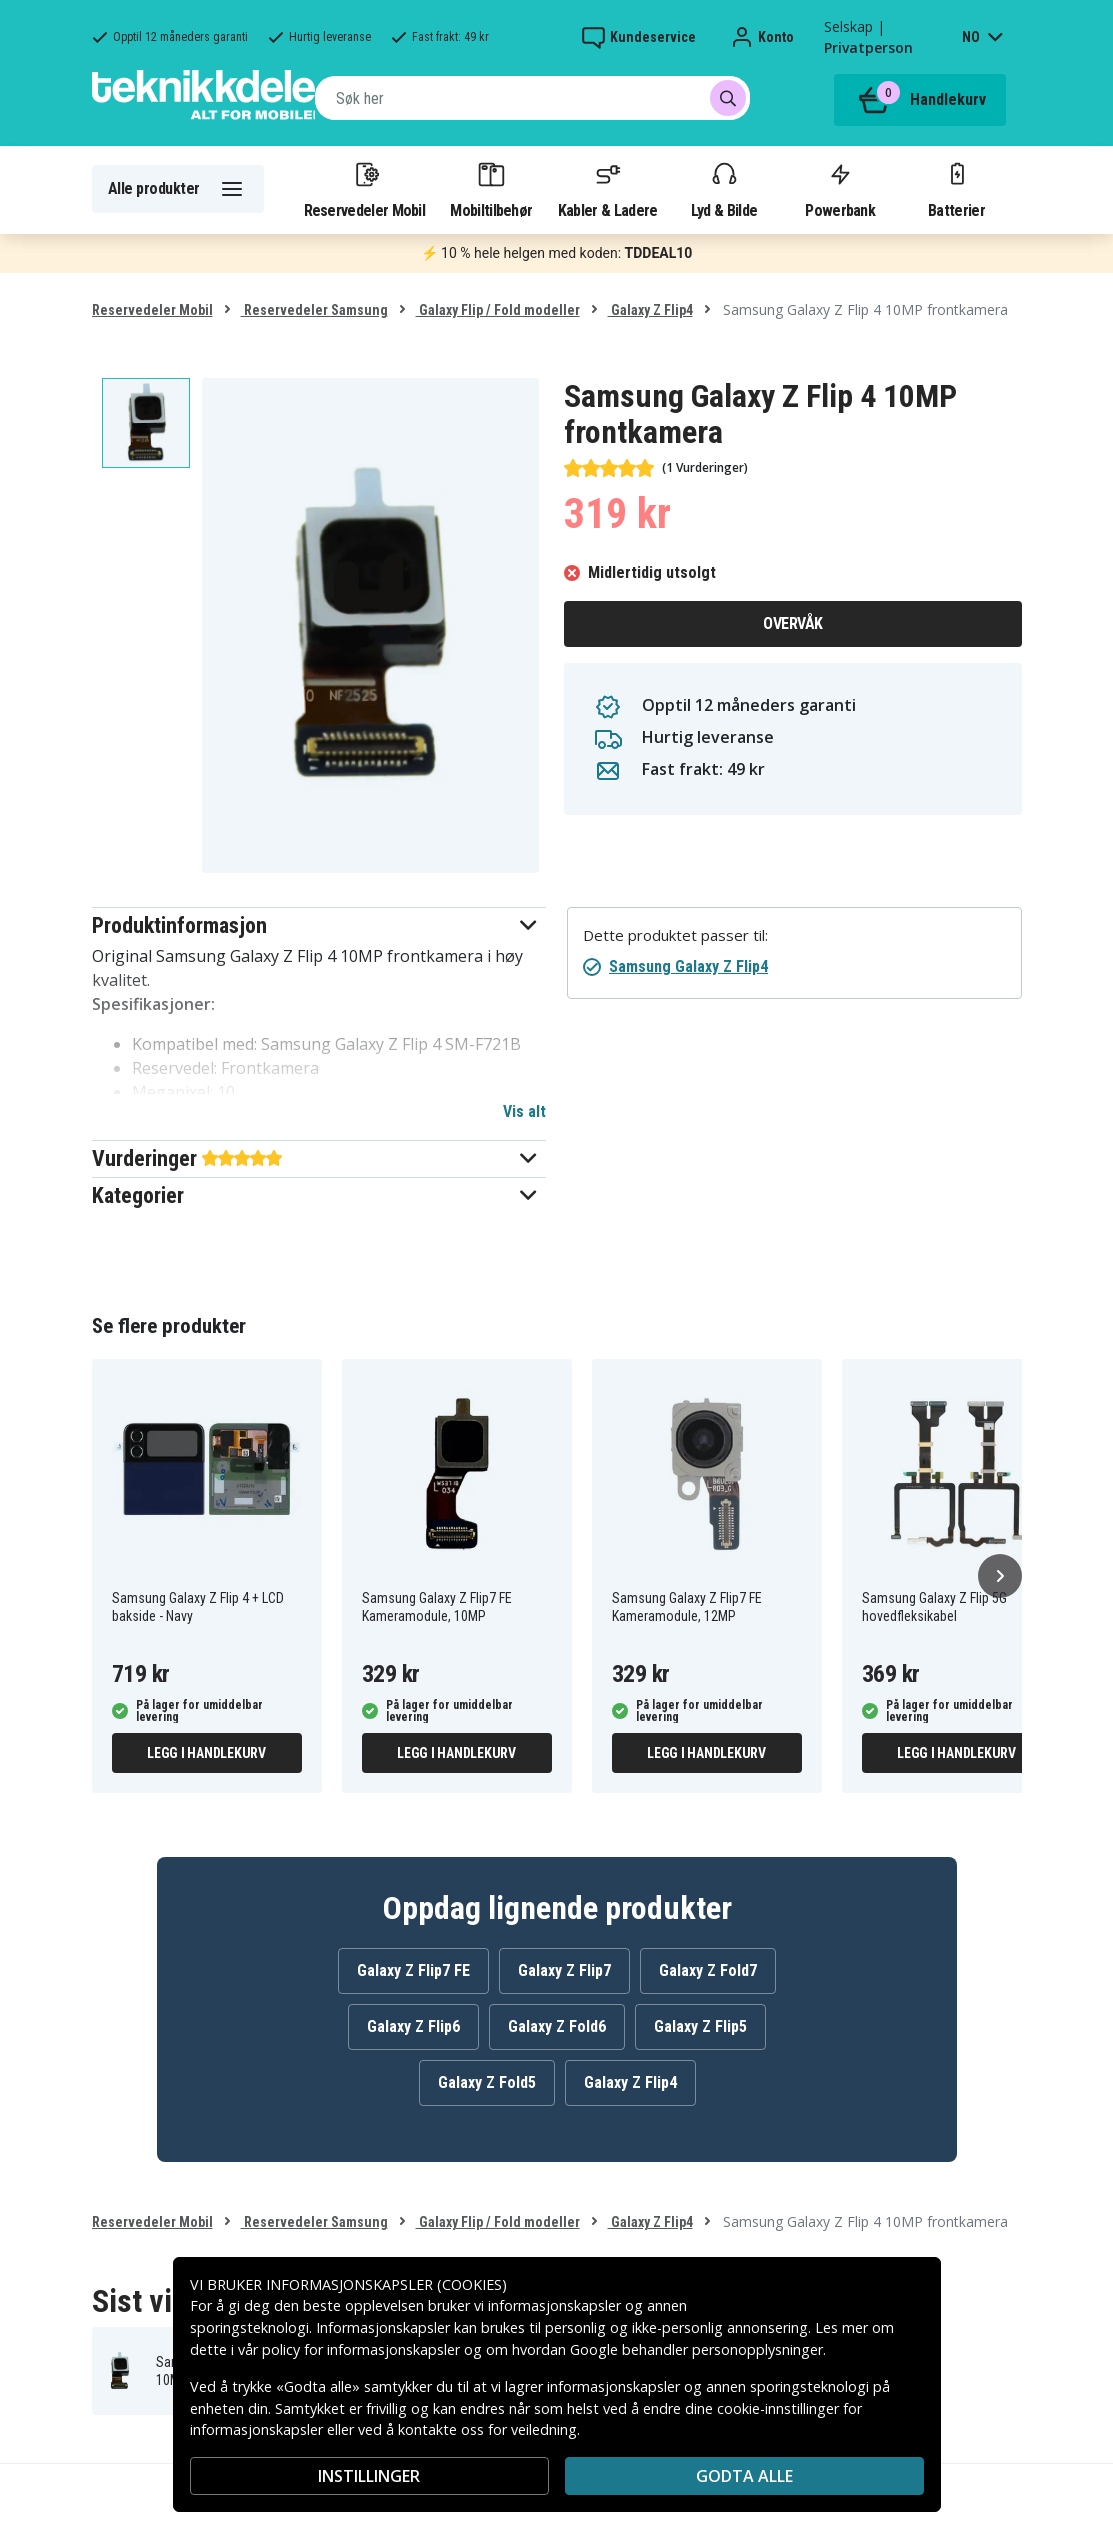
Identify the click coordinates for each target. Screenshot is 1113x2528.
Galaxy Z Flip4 (650, 310)
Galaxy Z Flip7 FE (413, 1970)
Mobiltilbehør (491, 189)
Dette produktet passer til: (675, 935)
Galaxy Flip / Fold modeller (498, 310)
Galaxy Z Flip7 (564, 1970)
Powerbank (840, 189)
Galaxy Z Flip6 (413, 2026)
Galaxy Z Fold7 (708, 1970)
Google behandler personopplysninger (696, 2349)
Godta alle (744, 2476)
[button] (319, 925)
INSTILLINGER (369, 2476)
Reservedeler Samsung (314, 310)
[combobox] (532, 98)
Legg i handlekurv (206, 1753)
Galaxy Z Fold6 (557, 2026)
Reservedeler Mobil (365, 189)
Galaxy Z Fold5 (487, 2082)
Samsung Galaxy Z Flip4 (688, 966)
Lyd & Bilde (724, 189)
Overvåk (793, 623)
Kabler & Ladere (608, 189)
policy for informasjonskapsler (361, 2349)
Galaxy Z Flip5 (700, 2026)
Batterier (956, 189)
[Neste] (1000, 1576)
